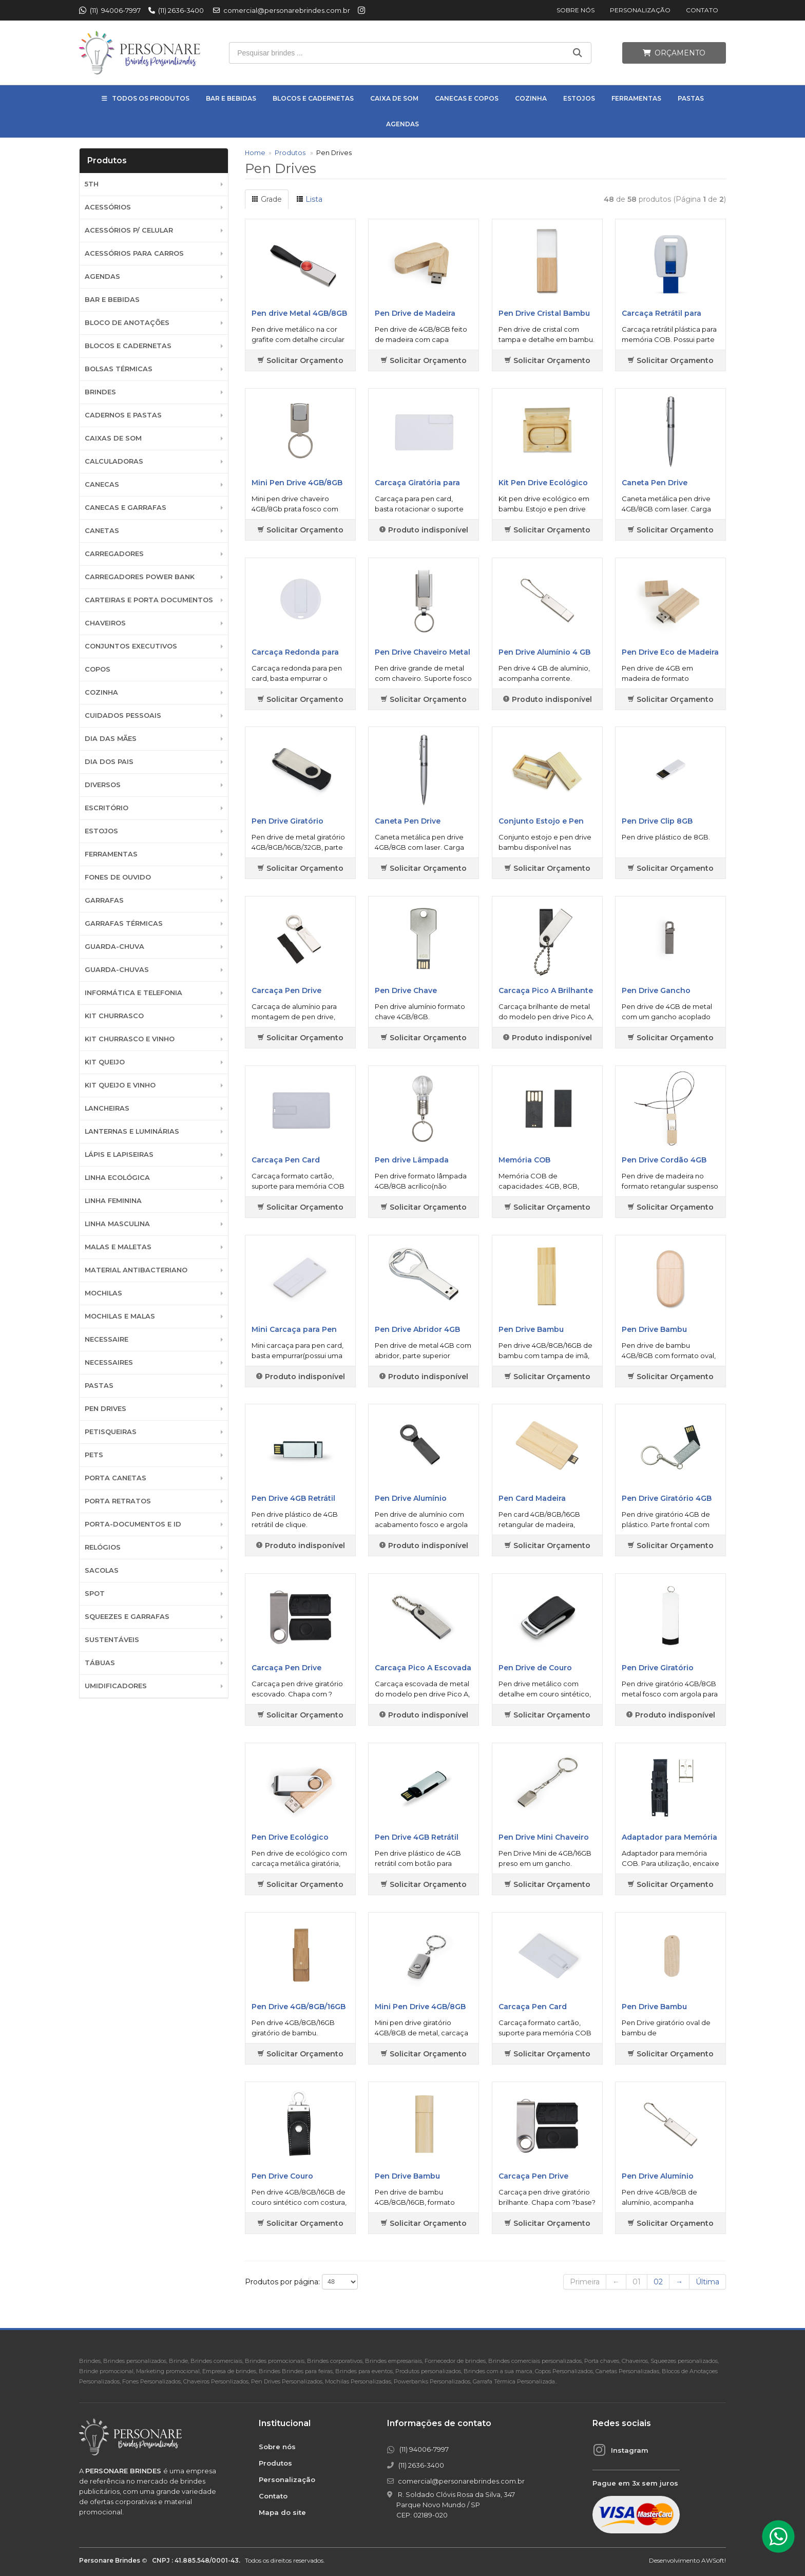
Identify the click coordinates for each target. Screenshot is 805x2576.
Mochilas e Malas (120, 1316)
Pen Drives (105, 1409)
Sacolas (102, 1570)
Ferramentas (636, 98)
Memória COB (524, 1160)
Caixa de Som (394, 98)
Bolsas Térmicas (118, 369)
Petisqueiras (111, 1432)
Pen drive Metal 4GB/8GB (299, 313)
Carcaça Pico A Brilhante (546, 990)
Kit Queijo (105, 1062)
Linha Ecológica (117, 1177)
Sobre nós (576, 10)
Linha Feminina (113, 1201)
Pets (94, 1455)
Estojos (579, 98)
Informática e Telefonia (133, 993)
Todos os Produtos (150, 98)
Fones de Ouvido (118, 877)
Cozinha (531, 98)
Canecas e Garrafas (125, 507)
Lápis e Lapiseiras (119, 1154)
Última (707, 2281)
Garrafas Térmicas (124, 923)
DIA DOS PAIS (109, 762)
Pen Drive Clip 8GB (657, 821)
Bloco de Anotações (127, 323)
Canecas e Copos (467, 98)
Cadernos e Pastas (123, 415)
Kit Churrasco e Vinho (130, 1039)
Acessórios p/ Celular (129, 230)
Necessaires (109, 1362)
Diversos (103, 785)
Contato (702, 10)
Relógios (103, 1547)
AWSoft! (713, 2560)
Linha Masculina (117, 1224)
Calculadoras (114, 461)
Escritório (106, 808)
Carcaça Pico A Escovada (423, 1667)
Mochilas (103, 1293)
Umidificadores (116, 1686)
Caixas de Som (113, 438)
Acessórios (108, 207)
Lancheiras (107, 1108)
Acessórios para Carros (134, 253)
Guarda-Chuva (114, 946)
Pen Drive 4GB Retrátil (293, 1498)
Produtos (290, 153)
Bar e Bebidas (231, 98)
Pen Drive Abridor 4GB (417, 1329)
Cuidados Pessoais (123, 715)
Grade (267, 199)
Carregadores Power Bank (140, 577)
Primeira (585, 2281)
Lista (309, 199)
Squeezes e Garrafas (127, 1616)
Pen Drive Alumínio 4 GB (544, 652)
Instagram (629, 2450)
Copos (97, 669)
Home (255, 153)
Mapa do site (282, 2512)
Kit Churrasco (114, 1016)
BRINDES (100, 392)
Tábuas (100, 1663)
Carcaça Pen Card (286, 1160)
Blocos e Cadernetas (313, 98)
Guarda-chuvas (117, 970)
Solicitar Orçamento (300, 360)
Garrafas (104, 900)
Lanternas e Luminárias (132, 1131)
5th (92, 184)
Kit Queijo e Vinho (120, 1085)
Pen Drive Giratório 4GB (667, 1498)
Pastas (691, 98)
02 (658, 2281)
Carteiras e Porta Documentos (149, 600)
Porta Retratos (118, 1501)
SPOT (95, 1593)
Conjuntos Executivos (131, 646)
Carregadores (114, 554)
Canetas (102, 531)
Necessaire (106, 1339)
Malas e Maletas (118, 1247)
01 (636, 2281)
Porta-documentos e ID (133, 1524)
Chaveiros (105, 623)
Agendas (402, 124)
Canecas (102, 484)
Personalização (640, 10)
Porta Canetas (115, 1478)
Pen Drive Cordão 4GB (664, 1160)
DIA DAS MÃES (111, 738)
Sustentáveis (112, 1640)
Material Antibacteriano (136, 1270)
